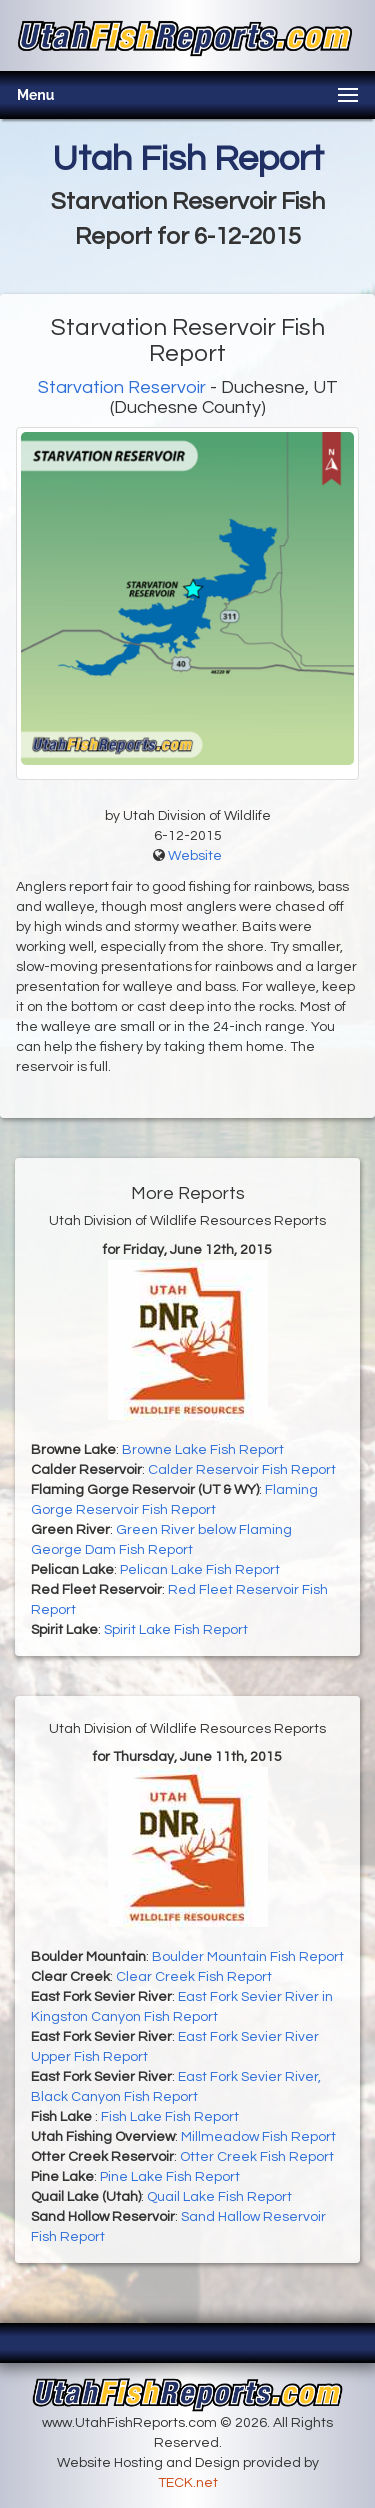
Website (195, 856)
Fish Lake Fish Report (170, 2117)
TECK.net (188, 2483)
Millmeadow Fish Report (258, 2137)
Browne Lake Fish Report (203, 1450)
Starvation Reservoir (122, 387)
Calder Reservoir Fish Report (242, 1470)
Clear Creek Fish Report (194, 1977)
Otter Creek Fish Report (257, 2157)
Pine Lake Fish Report (170, 2177)
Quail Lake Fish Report (219, 2197)
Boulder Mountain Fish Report (248, 1957)
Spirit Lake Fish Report (176, 1630)
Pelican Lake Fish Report (200, 1570)
